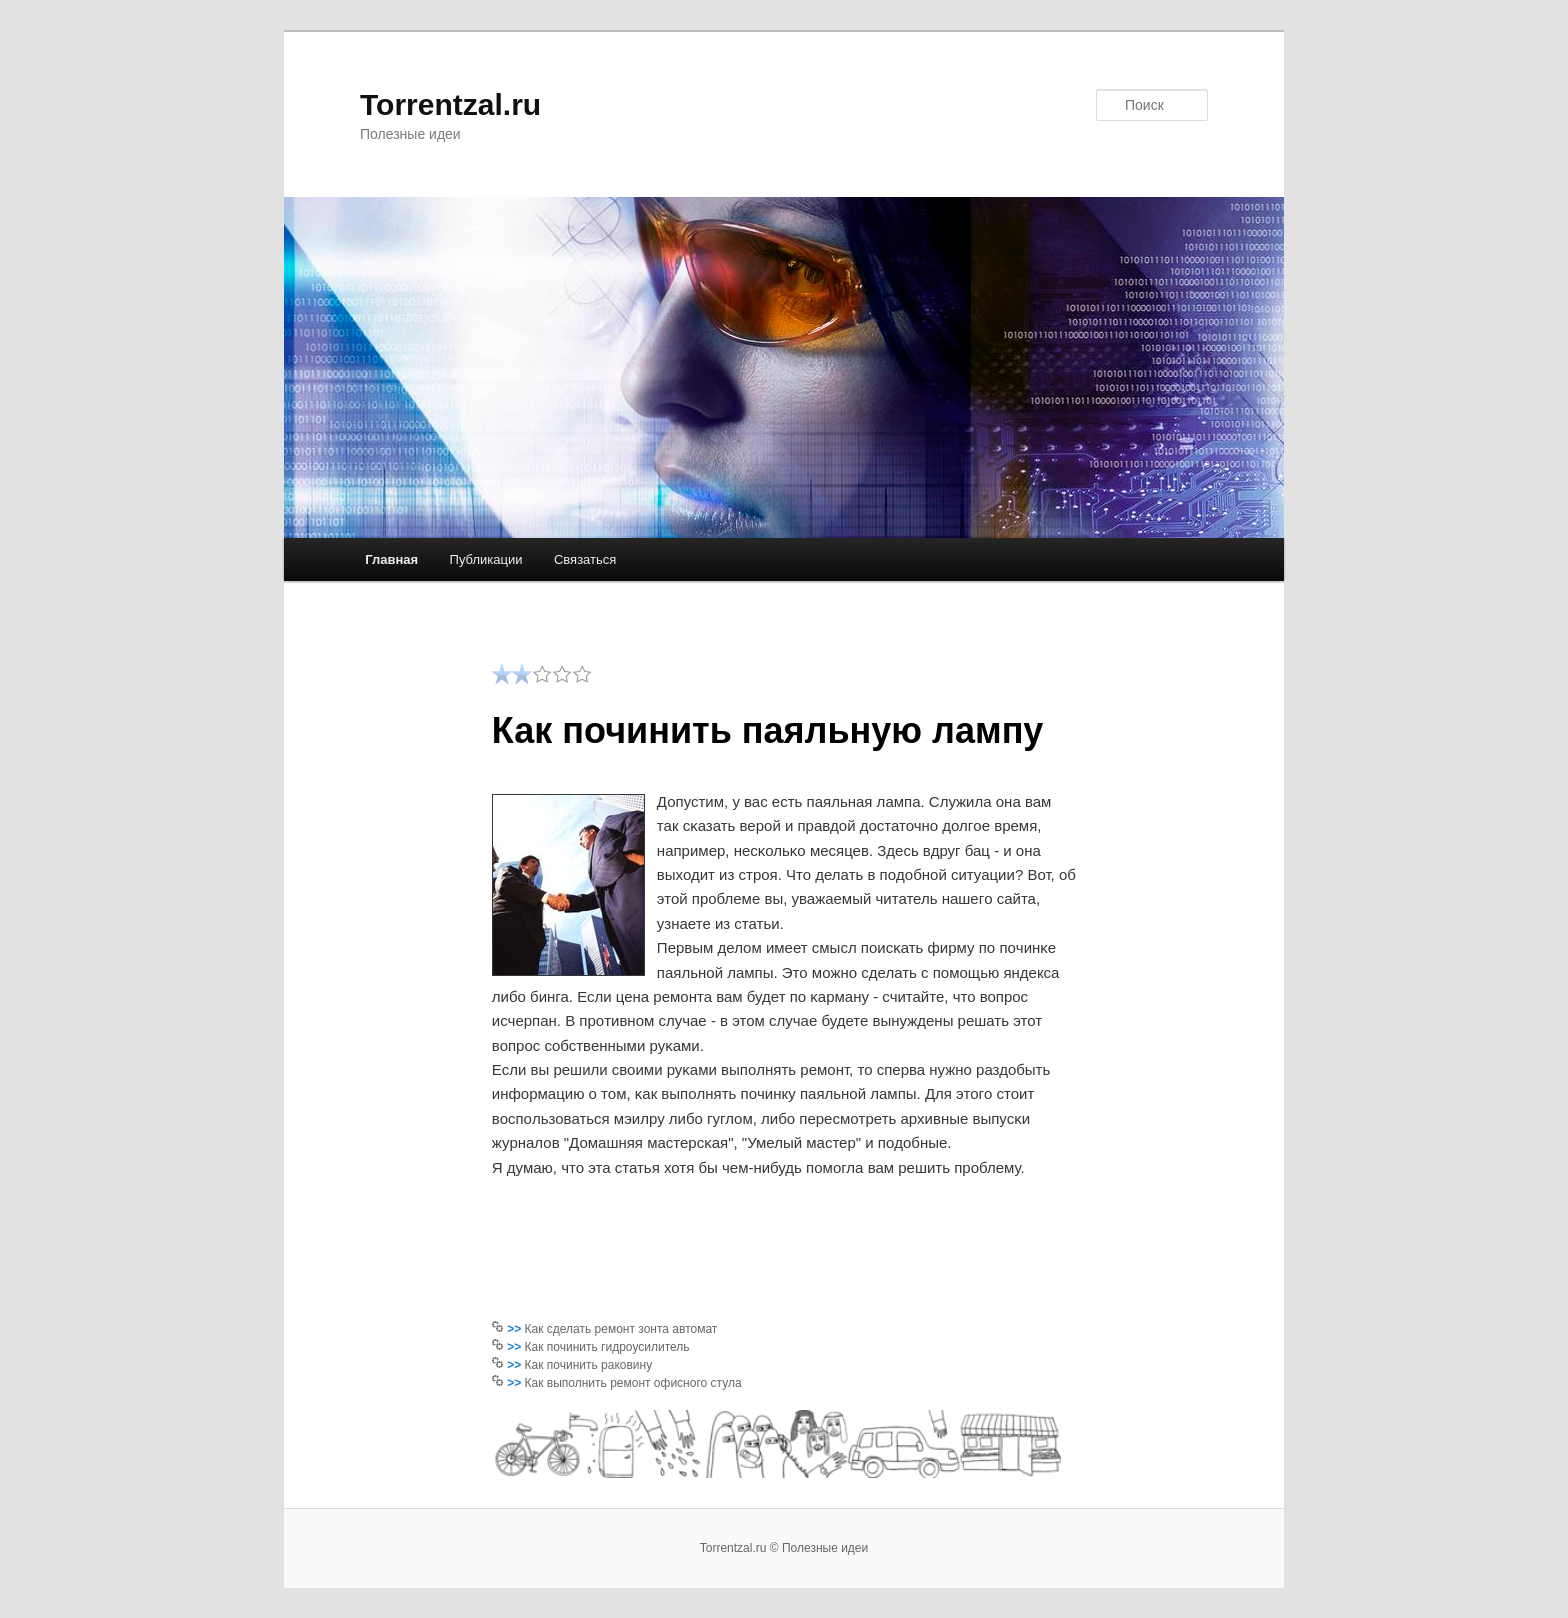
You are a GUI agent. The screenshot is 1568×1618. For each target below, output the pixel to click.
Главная (391, 559)
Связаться (585, 559)
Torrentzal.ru (450, 104)
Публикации (486, 559)
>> (515, 1329)
